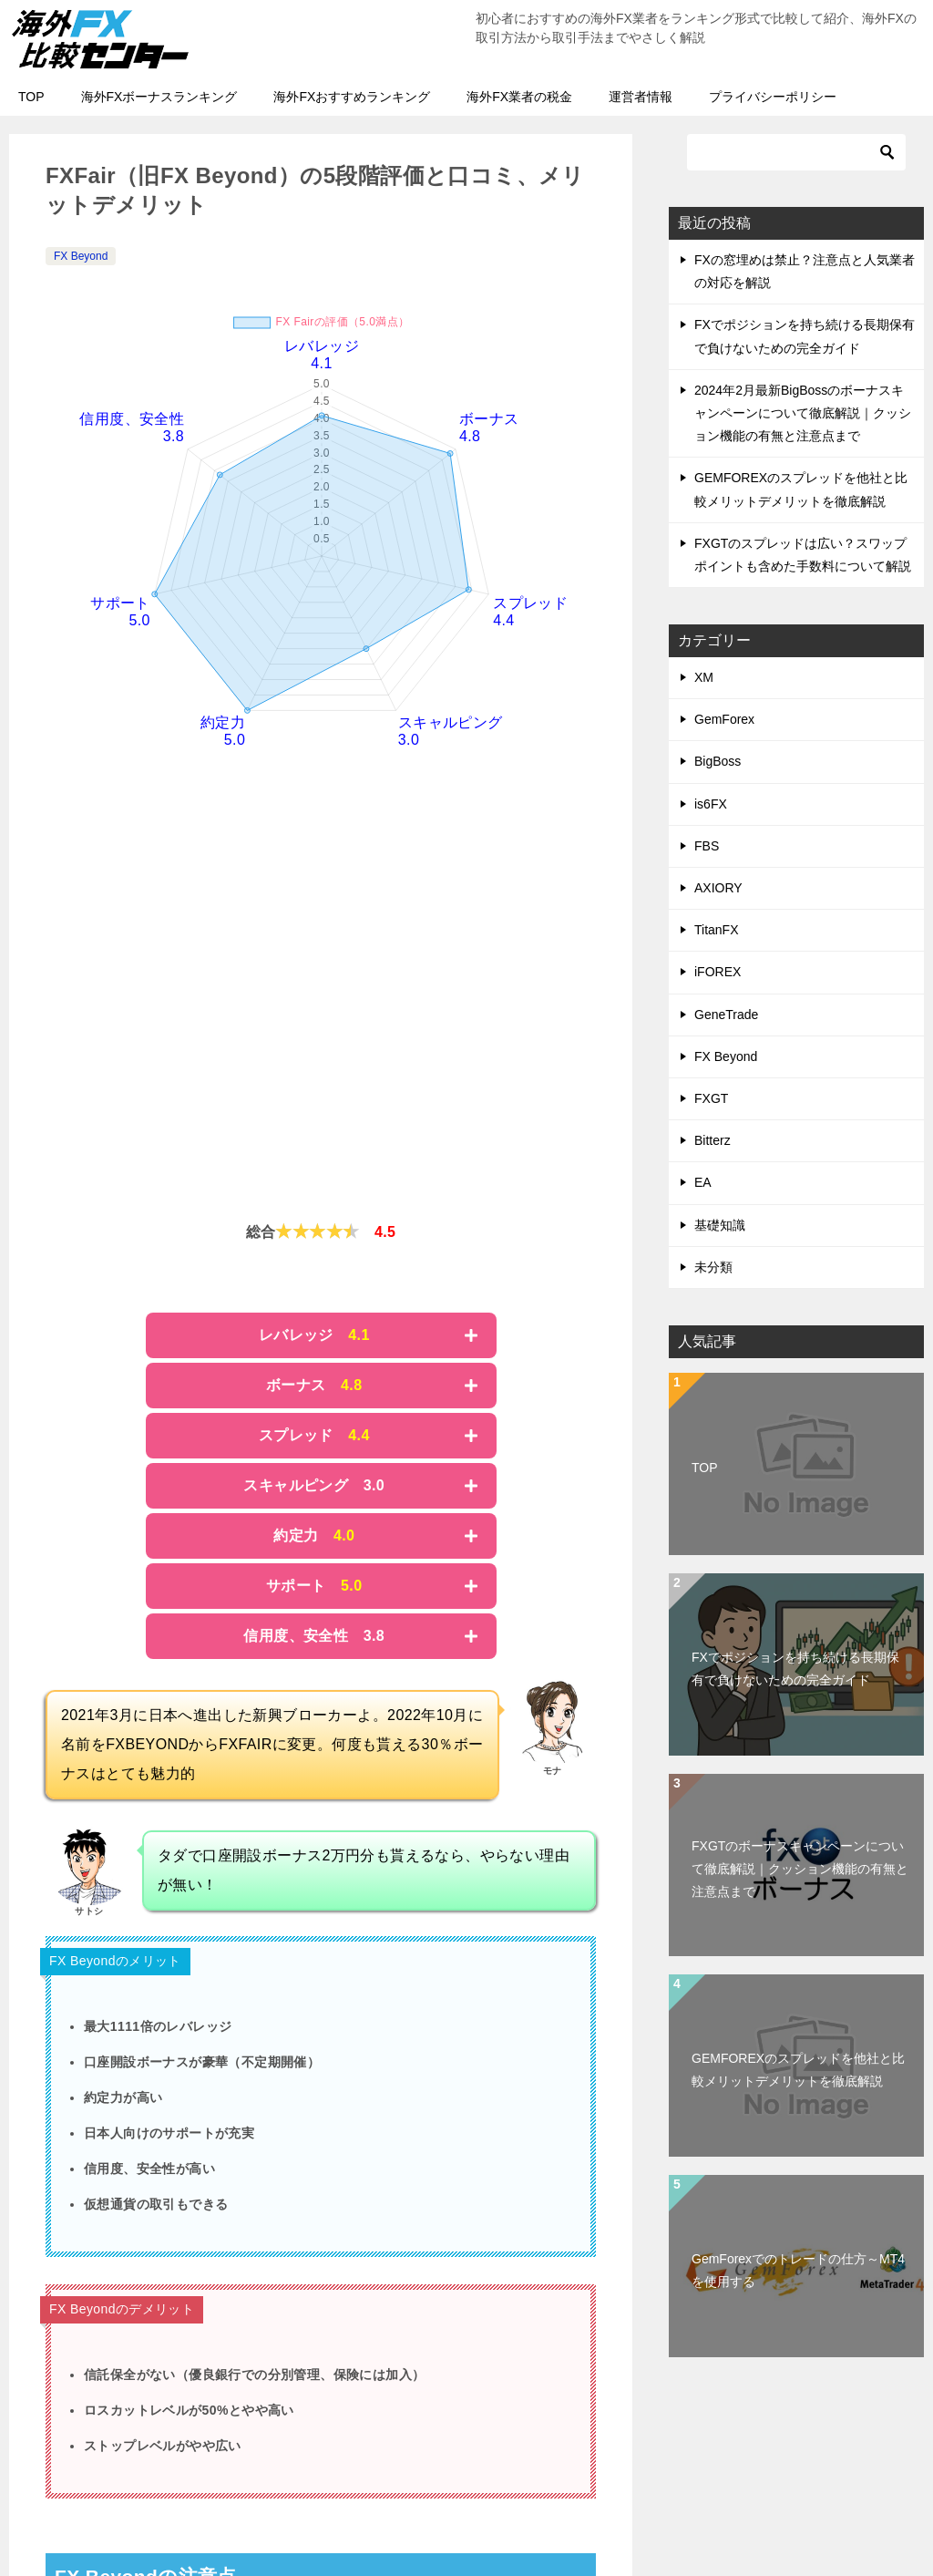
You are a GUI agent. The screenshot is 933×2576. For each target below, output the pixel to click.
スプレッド (314, 1435)
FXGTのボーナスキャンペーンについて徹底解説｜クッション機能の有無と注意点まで (800, 1869)
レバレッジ (314, 1335)
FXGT (711, 1098)
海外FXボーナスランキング (159, 96)
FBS (706, 846)
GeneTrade (726, 1014)
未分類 (713, 1267)
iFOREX (717, 971)
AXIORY (718, 888)
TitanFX (716, 929)
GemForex (724, 719)
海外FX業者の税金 (519, 96)
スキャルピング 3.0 (313, 1485)
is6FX (710, 804)
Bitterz (712, 1140)
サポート (314, 1585)
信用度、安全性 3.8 (313, 1635)
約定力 (313, 1535)
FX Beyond (81, 256)
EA (703, 1182)
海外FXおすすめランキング (351, 96)
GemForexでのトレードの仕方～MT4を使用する (798, 2270)
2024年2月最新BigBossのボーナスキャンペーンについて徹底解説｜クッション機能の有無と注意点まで (802, 413)
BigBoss (717, 761)
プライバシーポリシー (772, 96)
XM (703, 677)
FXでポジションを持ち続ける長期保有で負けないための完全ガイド (795, 1668)
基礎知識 (719, 1225)
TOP (31, 96)
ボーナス (314, 1385)
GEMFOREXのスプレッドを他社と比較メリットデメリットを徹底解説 (798, 2069)
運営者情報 (640, 96)
